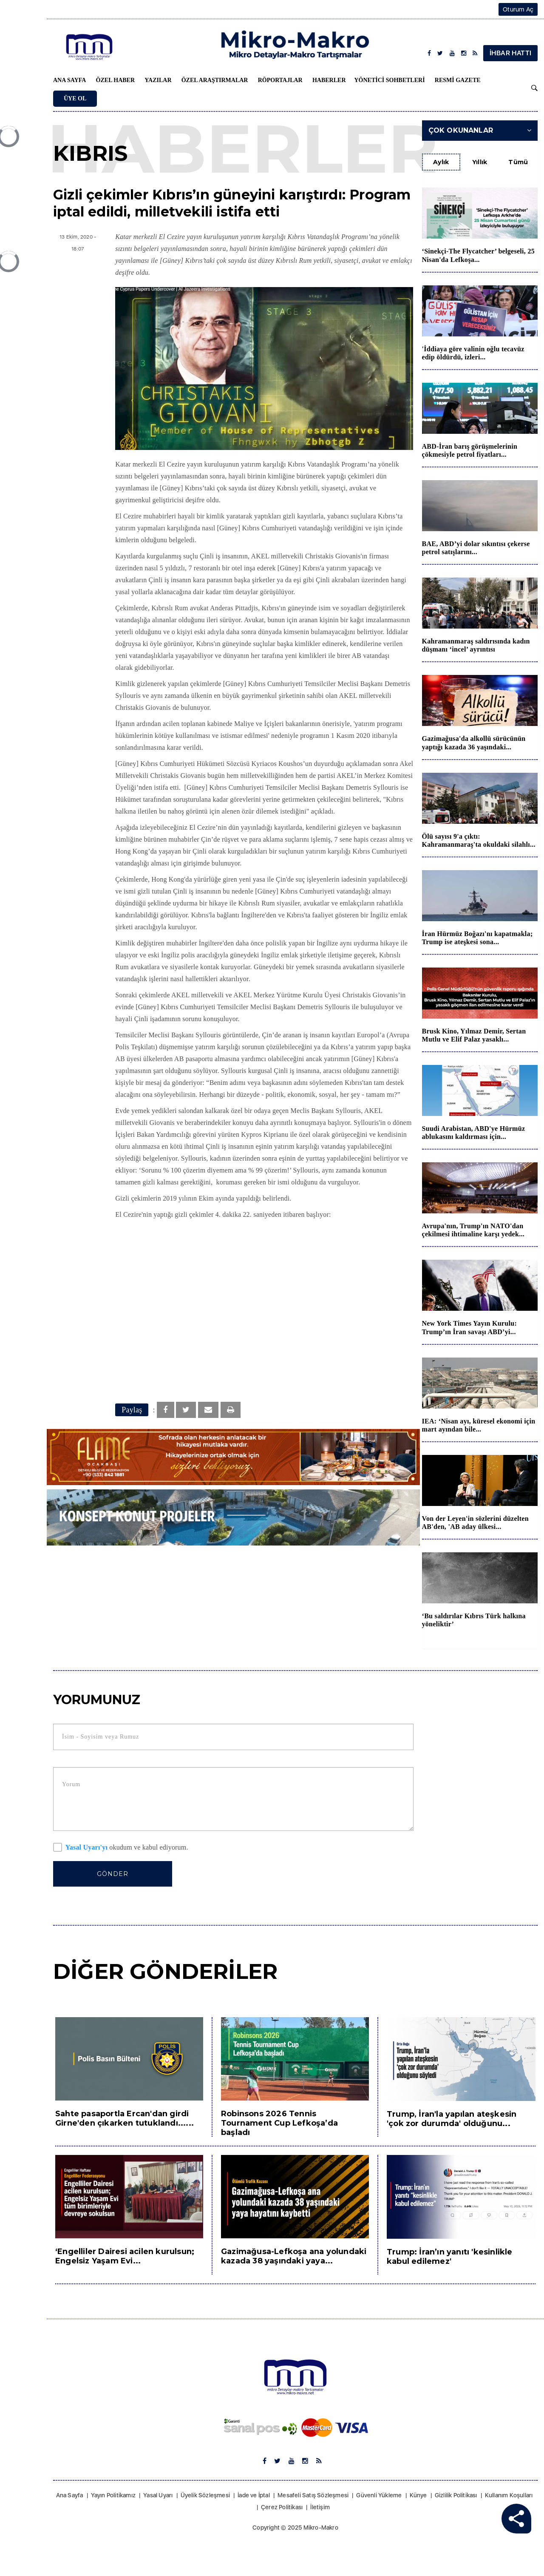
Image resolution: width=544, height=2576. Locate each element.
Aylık (441, 162)
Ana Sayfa (69, 80)
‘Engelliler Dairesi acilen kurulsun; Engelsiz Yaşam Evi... (124, 2256)
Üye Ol (75, 98)
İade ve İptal (254, 2495)
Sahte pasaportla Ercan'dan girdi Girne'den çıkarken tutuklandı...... (124, 2118)
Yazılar (157, 80)
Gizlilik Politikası (456, 2495)
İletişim (320, 2507)
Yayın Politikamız (113, 2495)
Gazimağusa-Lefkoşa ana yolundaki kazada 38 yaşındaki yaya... (293, 2256)
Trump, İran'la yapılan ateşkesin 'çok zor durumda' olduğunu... (451, 2118)
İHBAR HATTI (510, 53)
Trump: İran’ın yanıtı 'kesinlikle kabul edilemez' (450, 2256)
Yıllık (479, 162)
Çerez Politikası (282, 2507)
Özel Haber (115, 80)
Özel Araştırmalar (214, 80)
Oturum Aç (518, 9)
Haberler (329, 80)
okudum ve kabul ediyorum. (120, 1848)
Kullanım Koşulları (509, 2495)
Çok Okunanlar (480, 130)
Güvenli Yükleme (379, 2495)
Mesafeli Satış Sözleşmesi (313, 2495)
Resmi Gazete (458, 80)
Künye (418, 2495)
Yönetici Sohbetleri (389, 80)
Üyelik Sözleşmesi (205, 2495)
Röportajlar (280, 80)
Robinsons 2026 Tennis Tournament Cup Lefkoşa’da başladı (279, 2123)
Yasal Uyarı (158, 2495)
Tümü (518, 162)
